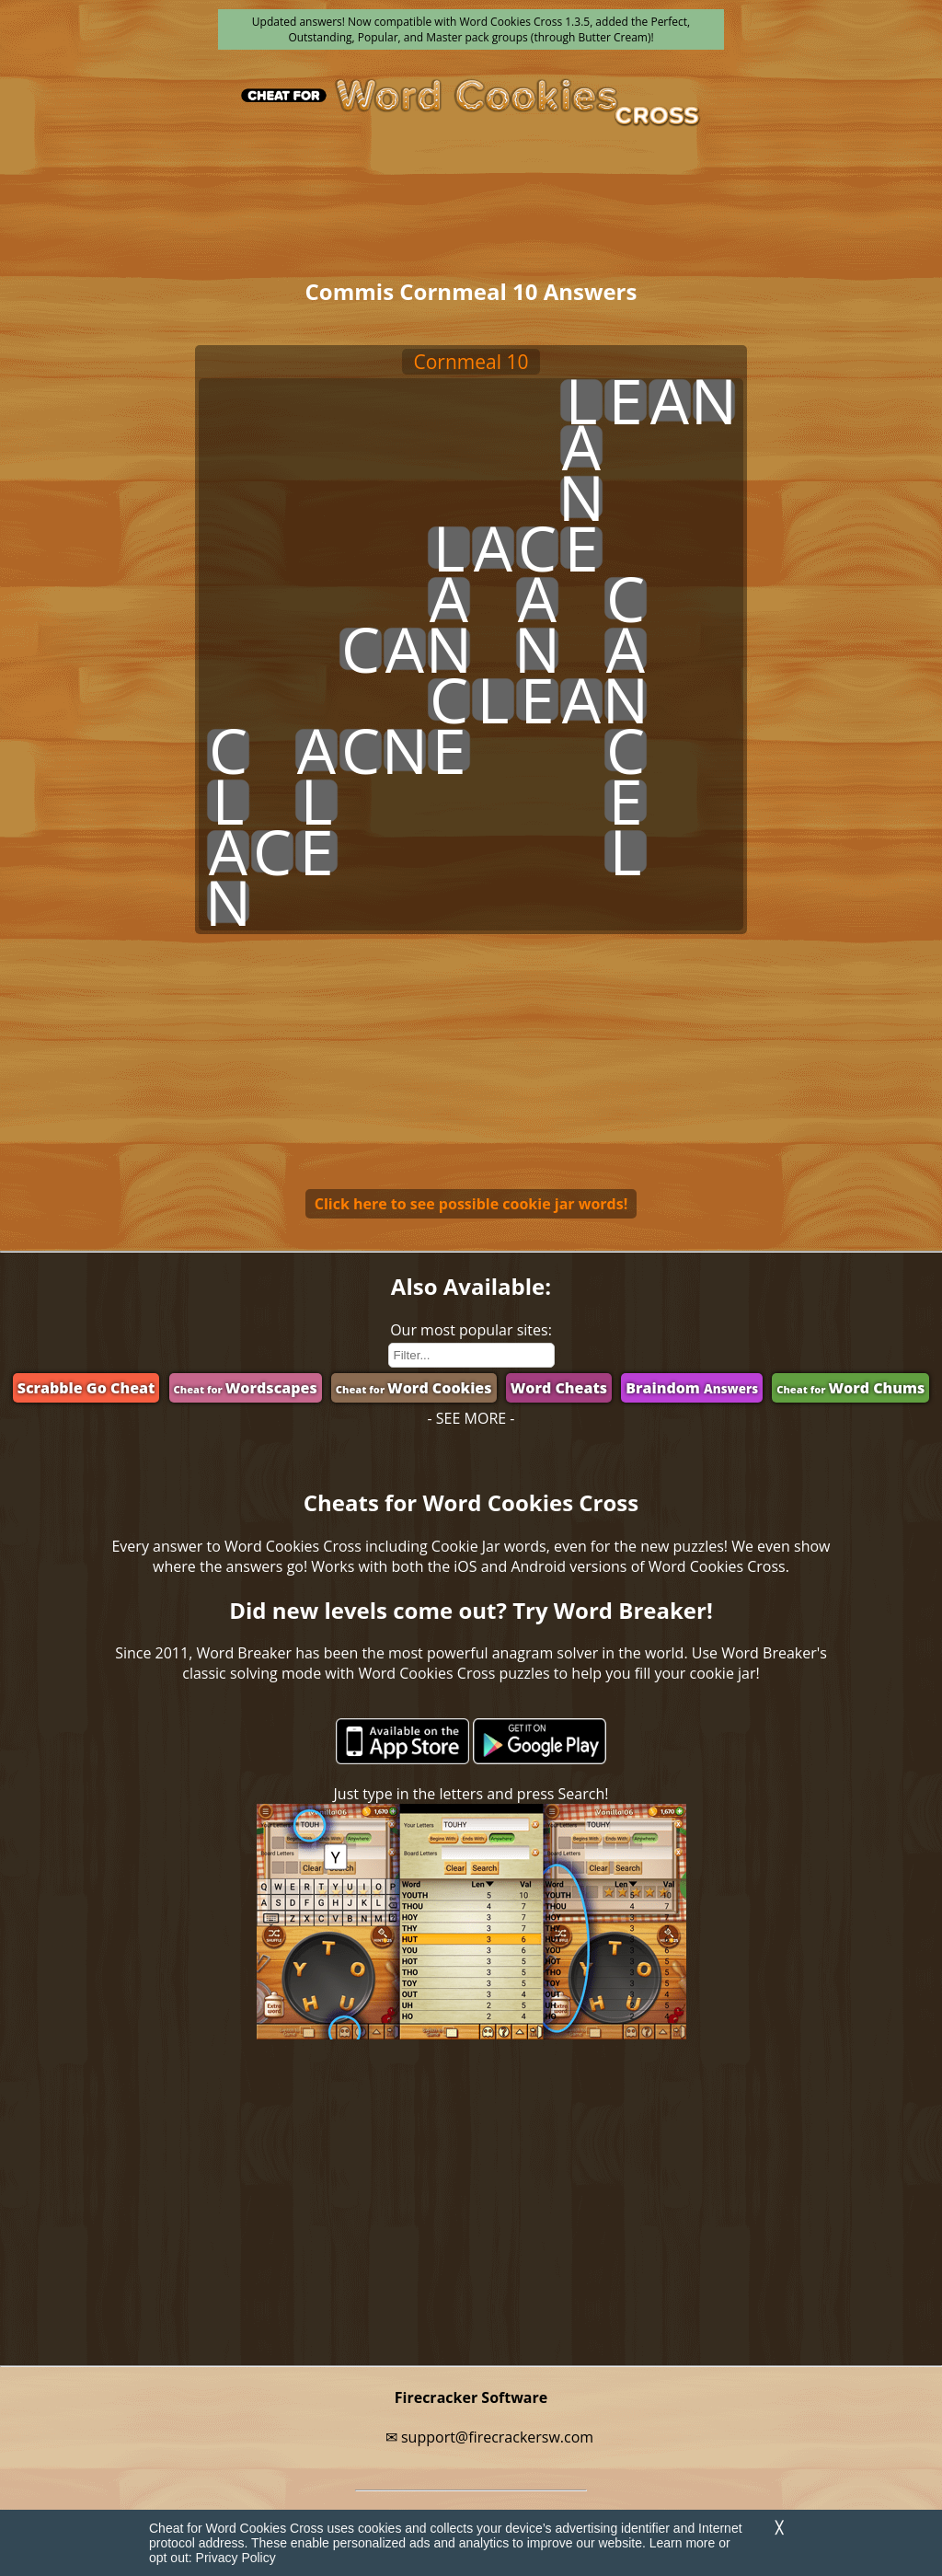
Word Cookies (414, 1388)
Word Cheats (559, 1388)
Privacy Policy (236, 2557)
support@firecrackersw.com (497, 2437)
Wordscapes (245, 1388)
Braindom (692, 1388)
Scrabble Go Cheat (86, 1388)
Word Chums (850, 1388)
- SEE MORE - (471, 1418)
